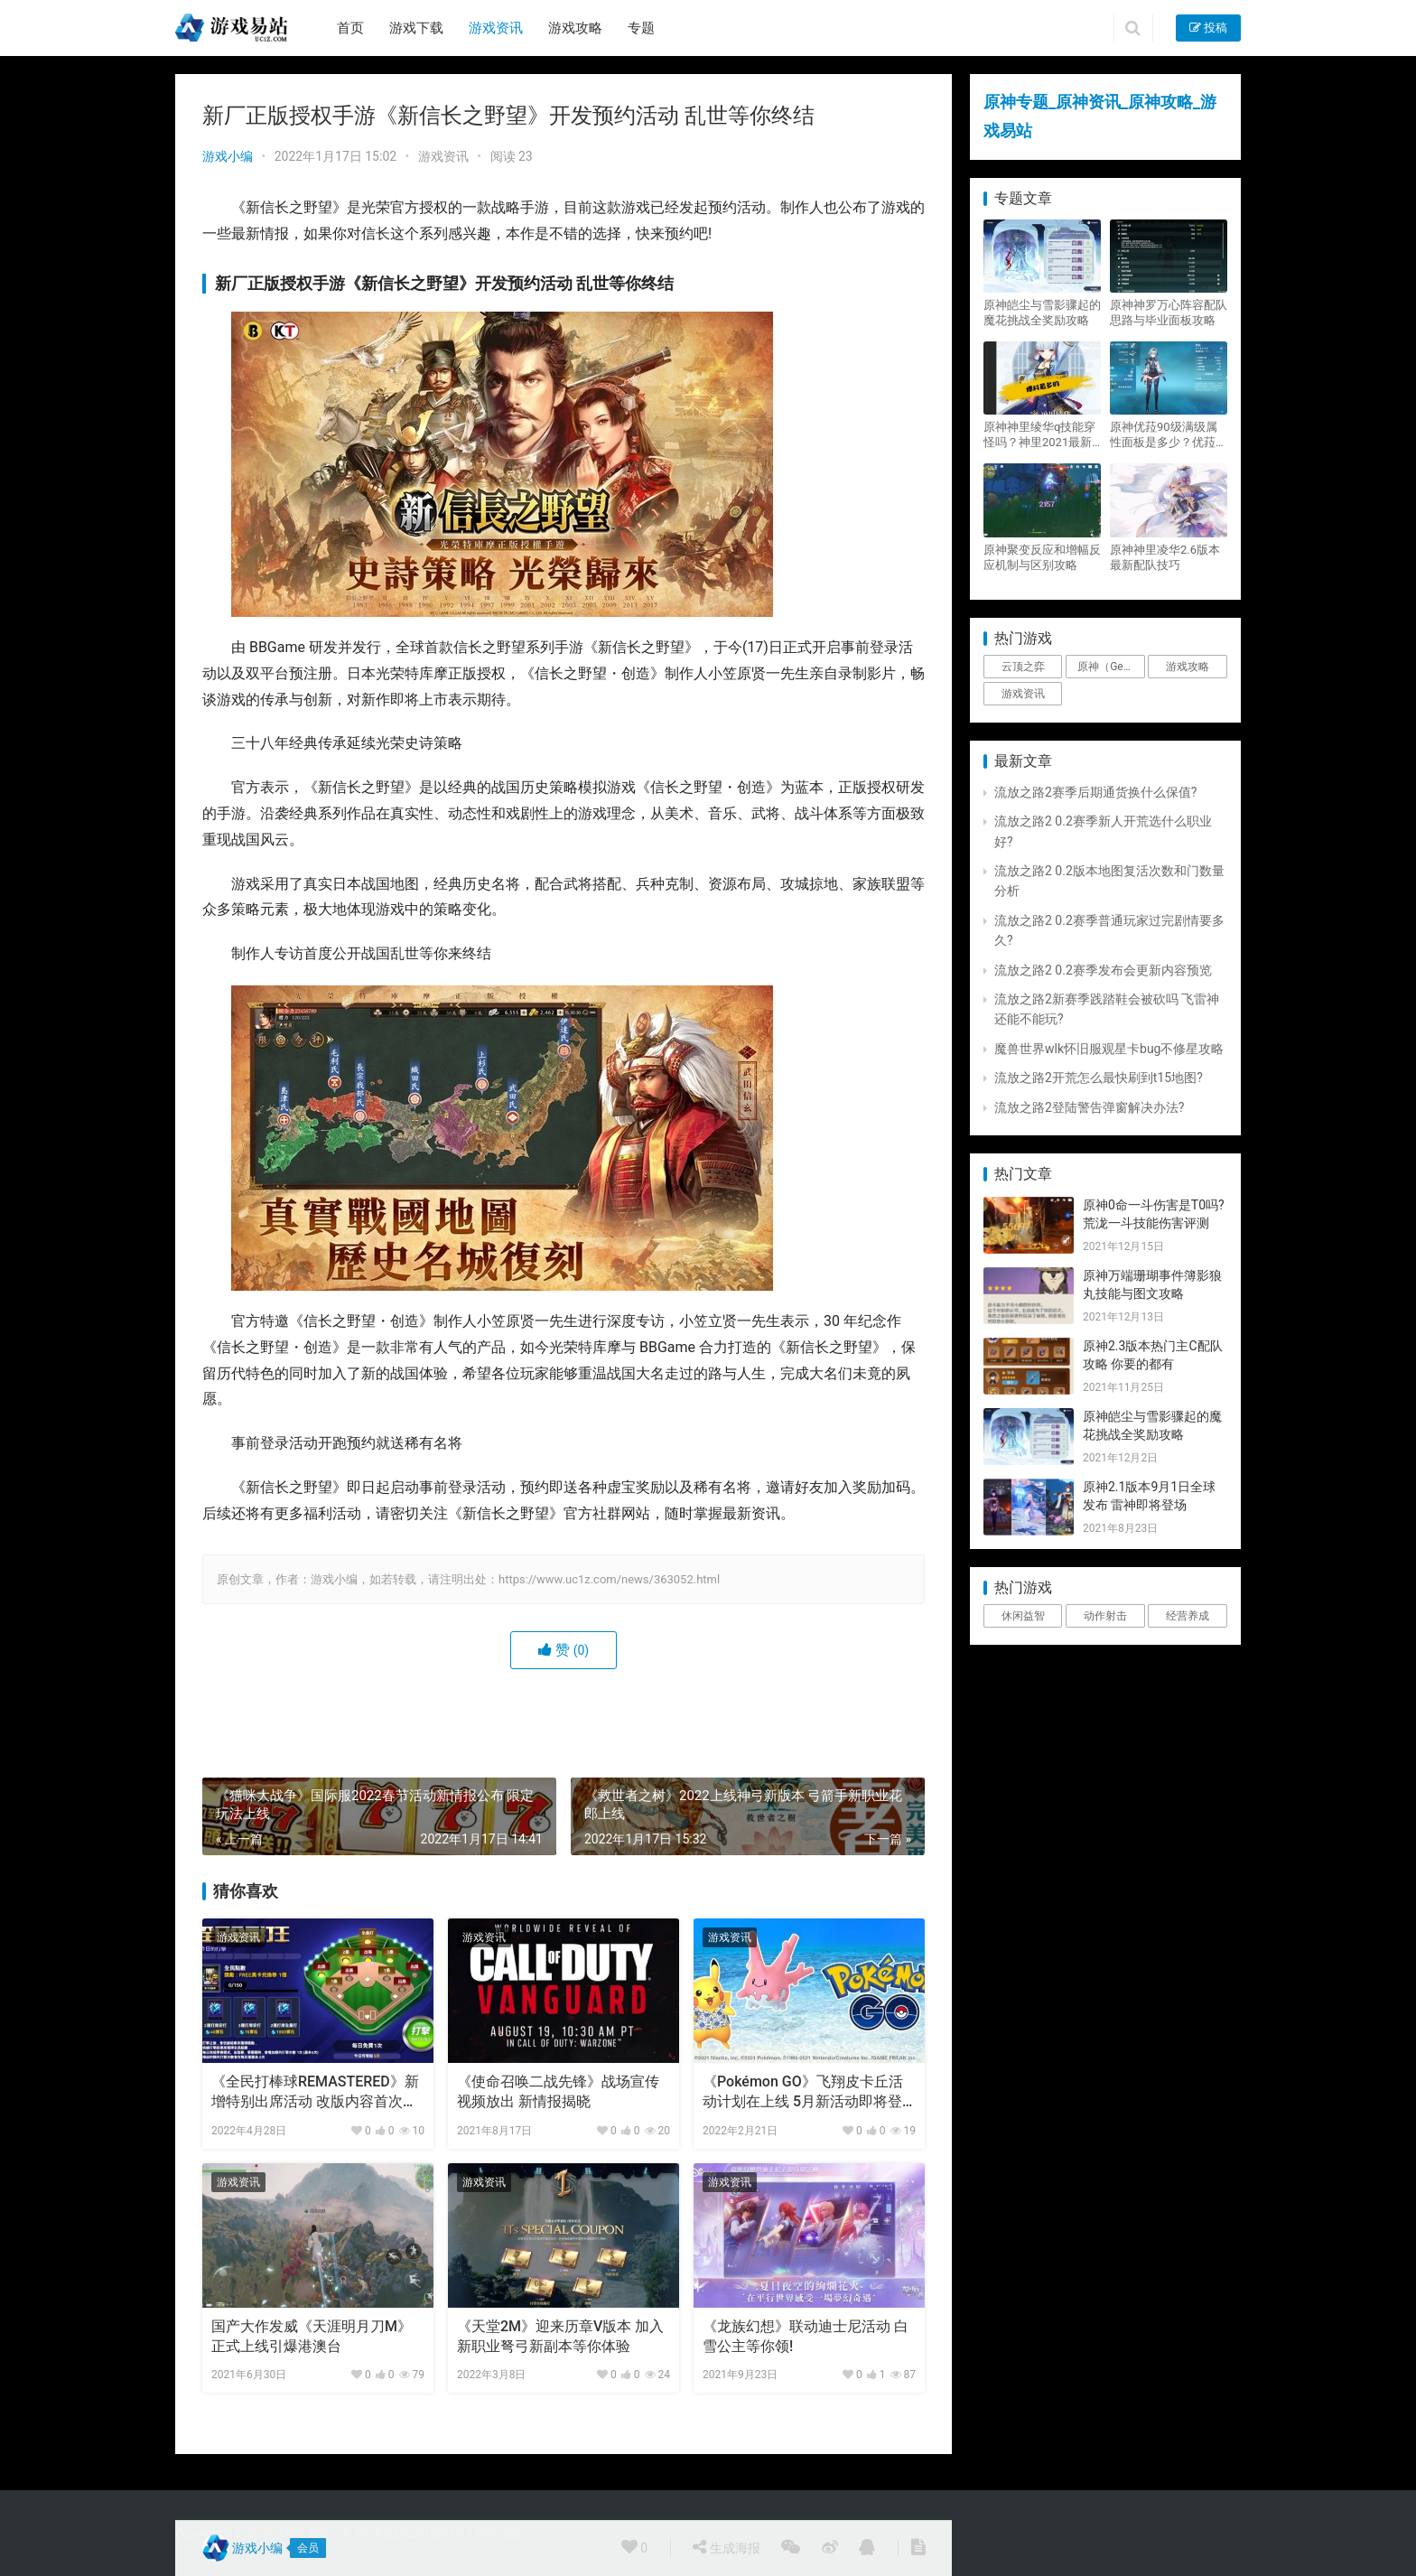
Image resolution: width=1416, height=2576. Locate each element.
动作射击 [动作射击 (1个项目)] (1105, 1616)
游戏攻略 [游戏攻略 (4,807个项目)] (1187, 666)
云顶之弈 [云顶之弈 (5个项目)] (1023, 666)
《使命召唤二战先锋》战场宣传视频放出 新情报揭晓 (558, 2091)
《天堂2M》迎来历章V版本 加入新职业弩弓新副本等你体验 (560, 2336)
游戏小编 (227, 156)
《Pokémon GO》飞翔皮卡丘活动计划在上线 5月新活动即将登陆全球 (803, 2093)
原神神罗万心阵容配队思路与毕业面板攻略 (1168, 312)
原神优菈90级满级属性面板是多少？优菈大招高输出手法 (1168, 435)
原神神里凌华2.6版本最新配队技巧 (1165, 557)
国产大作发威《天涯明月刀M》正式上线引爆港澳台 (311, 2336)
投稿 (1208, 27)
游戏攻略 (575, 28)
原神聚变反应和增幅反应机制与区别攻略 (1042, 557)
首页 (350, 28)
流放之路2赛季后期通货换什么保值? (1095, 792)
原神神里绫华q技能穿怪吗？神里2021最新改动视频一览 (1039, 435)
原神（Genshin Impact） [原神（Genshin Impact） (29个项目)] (1110, 666)
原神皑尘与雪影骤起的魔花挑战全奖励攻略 (1042, 312)
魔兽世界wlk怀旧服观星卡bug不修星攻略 (1109, 1048)
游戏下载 (416, 28)
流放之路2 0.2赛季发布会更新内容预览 (1103, 970)
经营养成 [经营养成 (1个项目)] (1187, 1616)
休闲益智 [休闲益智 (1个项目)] (1023, 1616)
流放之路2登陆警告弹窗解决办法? (1089, 1107)
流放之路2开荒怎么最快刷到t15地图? (1098, 1077)
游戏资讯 (496, 28)
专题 (641, 28)
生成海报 (726, 2547)
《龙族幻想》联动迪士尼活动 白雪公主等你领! (805, 2336)
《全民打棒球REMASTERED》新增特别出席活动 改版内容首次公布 (315, 2093)
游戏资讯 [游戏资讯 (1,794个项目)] (1023, 693)
